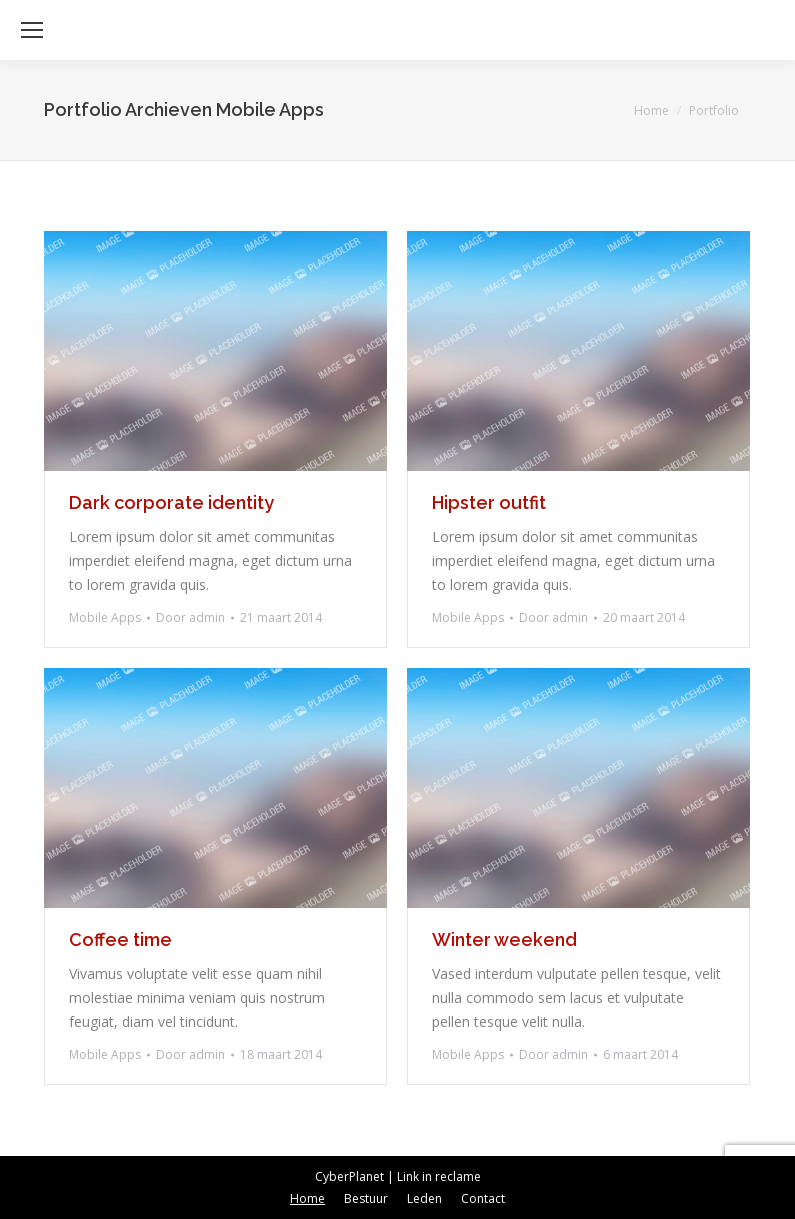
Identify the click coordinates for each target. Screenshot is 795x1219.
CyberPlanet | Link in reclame (398, 1176)
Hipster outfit (489, 502)
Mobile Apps (105, 617)
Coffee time (120, 939)
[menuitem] (307, 1198)
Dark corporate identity (171, 502)
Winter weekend (504, 939)
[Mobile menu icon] (32, 30)
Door (190, 617)
